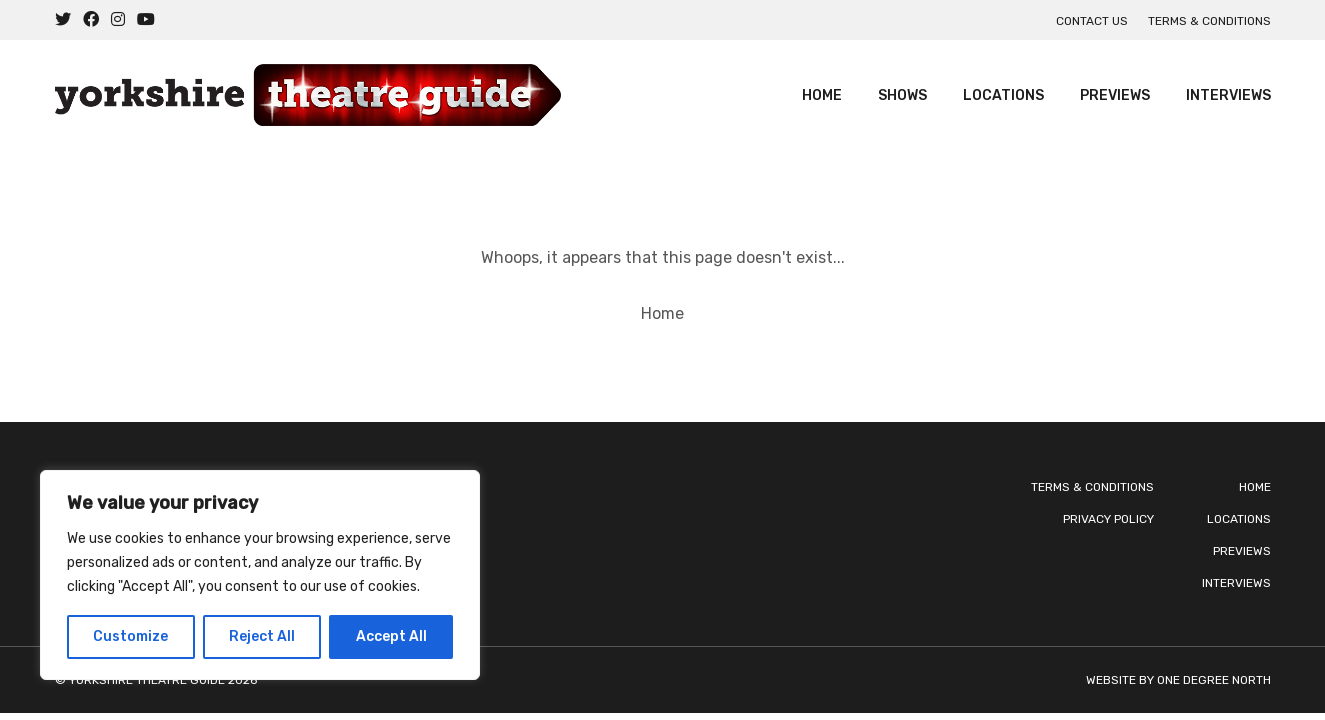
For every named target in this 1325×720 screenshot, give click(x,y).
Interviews (1228, 95)
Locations (1003, 95)
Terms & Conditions (1209, 21)
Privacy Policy (1108, 519)
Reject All (262, 636)
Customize (130, 636)
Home (822, 95)
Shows (902, 95)
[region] (260, 575)
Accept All (391, 636)
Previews (1115, 95)
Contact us (1092, 21)
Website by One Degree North (1178, 680)
